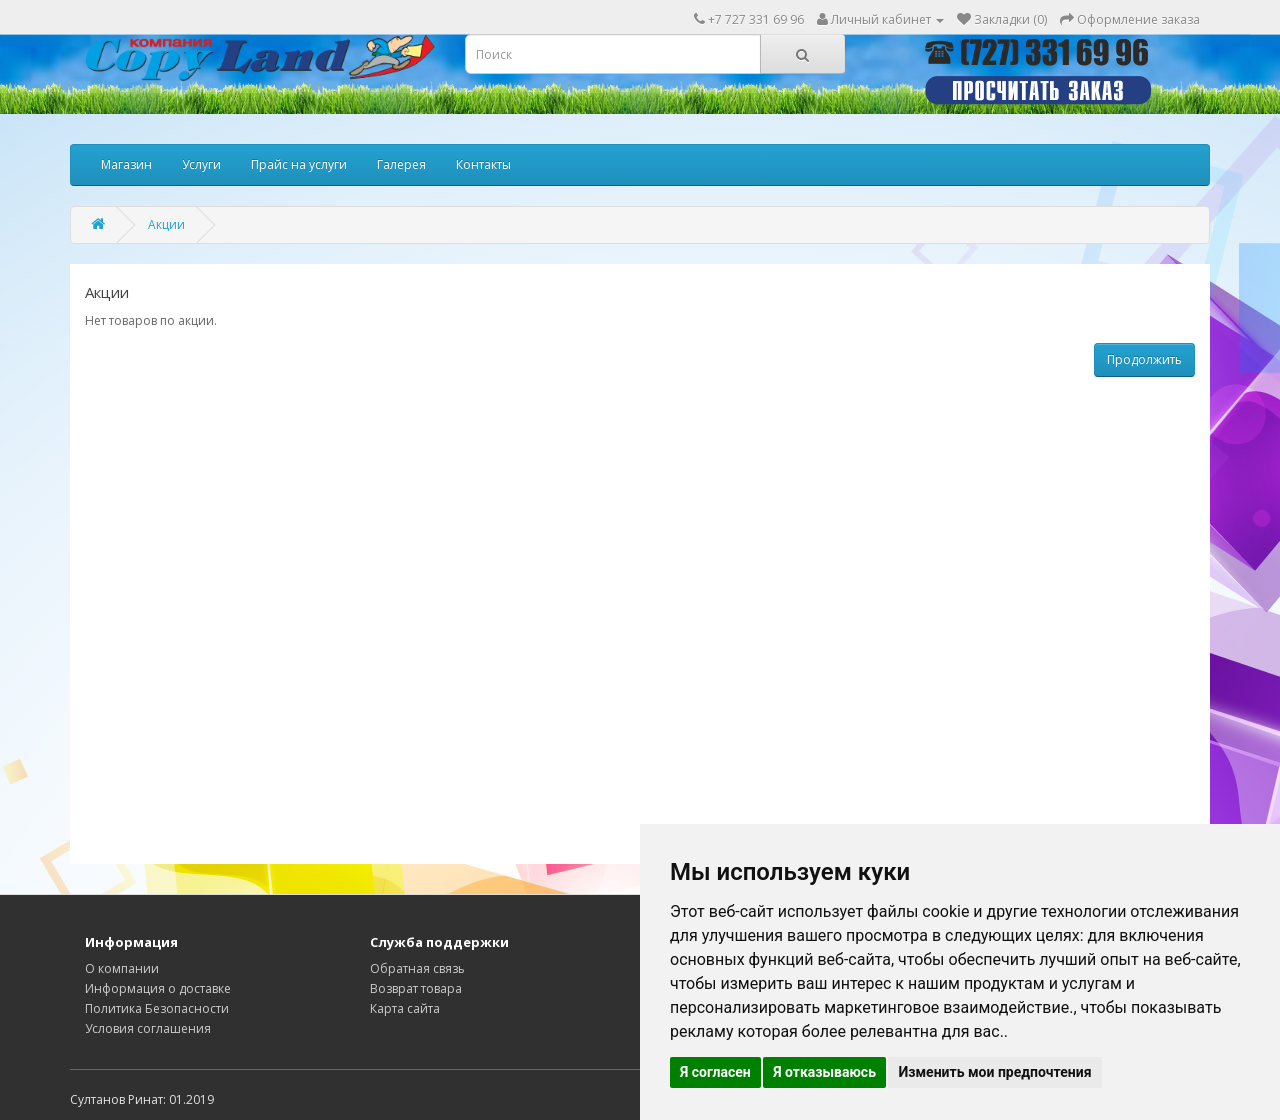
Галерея (401, 164)
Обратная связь (417, 968)
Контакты (483, 164)
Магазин (126, 164)
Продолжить (1144, 359)
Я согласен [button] (715, 1072)
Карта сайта (405, 1008)
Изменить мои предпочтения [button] (994, 1072)
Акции (166, 224)
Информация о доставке (158, 988)
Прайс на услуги (299, 164)
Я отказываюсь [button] (824, 1072)
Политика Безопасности (157, 1008)
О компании (122, 968)
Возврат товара (416, 988)
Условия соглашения (148, 1028)
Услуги (201, 164)
